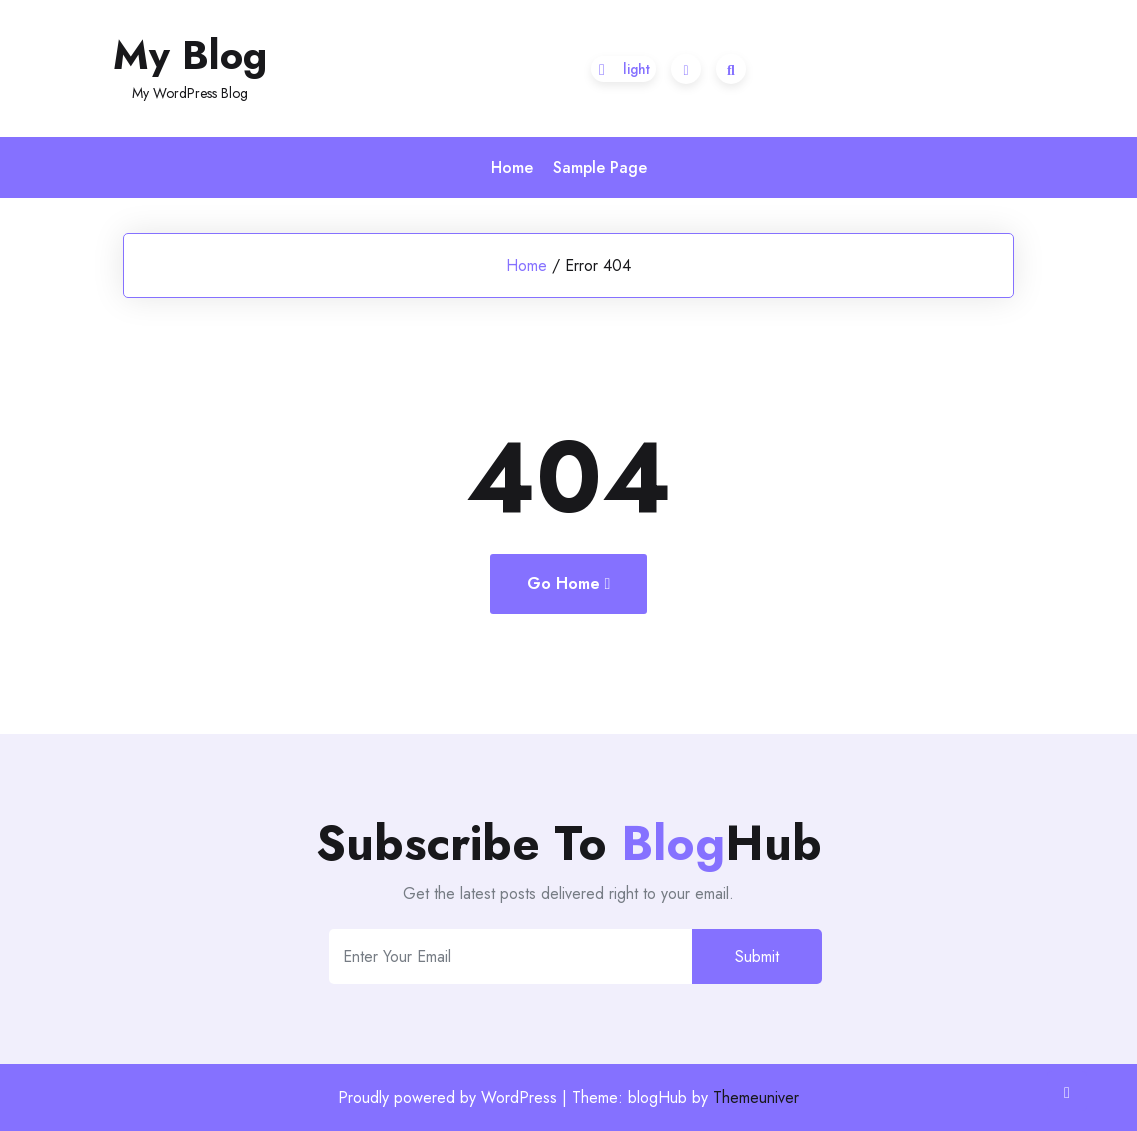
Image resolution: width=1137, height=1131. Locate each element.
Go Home (569, 583)
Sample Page (600, 167)
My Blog (190, 55)
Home (512, 167)
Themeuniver (756, 1097)
